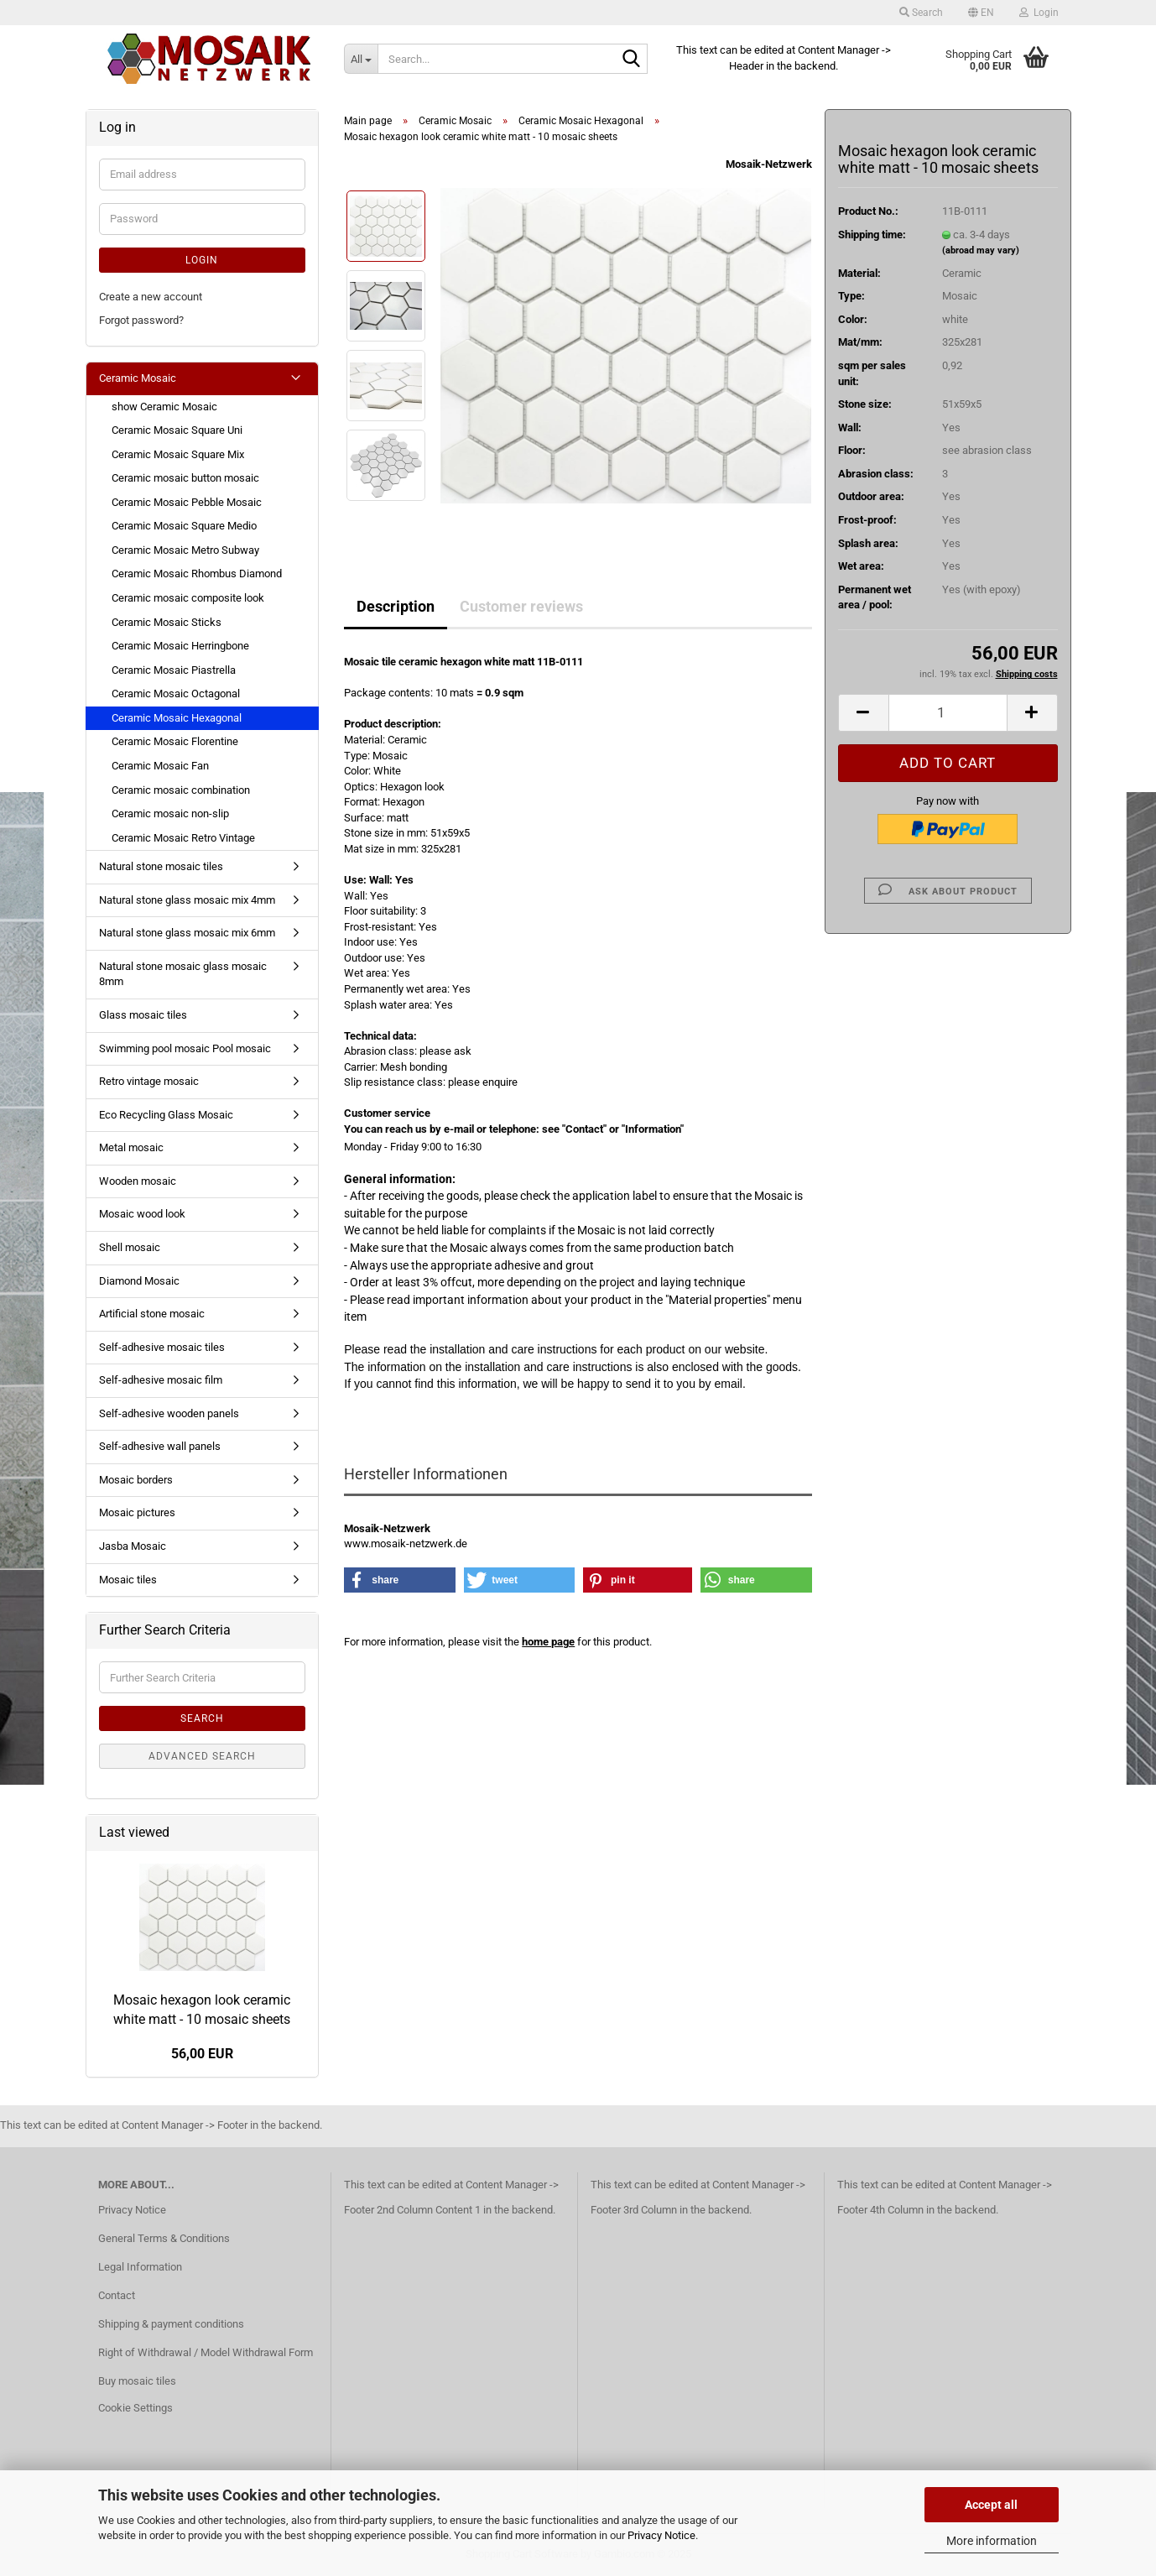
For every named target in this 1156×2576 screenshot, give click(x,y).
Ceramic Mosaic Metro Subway (185, 550)
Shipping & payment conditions (171, 2324)
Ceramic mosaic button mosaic (185, 478)
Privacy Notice (661, 2535)
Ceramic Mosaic (137, 378)
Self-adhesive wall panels (160, 1446)
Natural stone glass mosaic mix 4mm (187, 900)
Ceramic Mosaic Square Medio (184, 525)
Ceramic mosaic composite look (188, 598)
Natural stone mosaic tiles (161, 866)
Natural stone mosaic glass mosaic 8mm (183, 974)
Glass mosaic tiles (143, 1015)
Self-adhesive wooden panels (169, 1413)
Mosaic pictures (137, 1512)
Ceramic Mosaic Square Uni (177, 430)
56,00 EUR (202, 2054)
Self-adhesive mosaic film (160, 1380)
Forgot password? (141, 320)
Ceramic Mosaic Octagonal (176, 693)
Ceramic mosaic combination (181, 790)
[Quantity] (948, 713)
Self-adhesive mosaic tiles (162, 1347)
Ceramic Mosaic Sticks (166, 622)
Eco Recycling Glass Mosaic (166, 1114)
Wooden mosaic (137, 1181)
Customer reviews (521, 606)
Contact (116, 2295)
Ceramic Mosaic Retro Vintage (183, 838)
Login (201, 260)
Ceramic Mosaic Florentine (175, 741)
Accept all (991, 2504)
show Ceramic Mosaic (164, 406)
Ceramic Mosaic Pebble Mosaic (187, 502)
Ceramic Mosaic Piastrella (174, 670)
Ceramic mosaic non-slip (170, 813)
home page (548, 1641)
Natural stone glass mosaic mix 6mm (187, 932)
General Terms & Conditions (164, 2238)
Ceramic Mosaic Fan (160, 765)
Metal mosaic (131, 1147)
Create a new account (150, 296)
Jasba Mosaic (132, 1546)
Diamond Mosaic (139, 1281)
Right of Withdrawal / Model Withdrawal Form (205, 2352)
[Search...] (361, 59)
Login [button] (1039, 12)
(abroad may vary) (980, 250)
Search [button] (921, 12)
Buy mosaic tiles (137, 2381)
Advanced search (202, 1756)
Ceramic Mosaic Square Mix (178, 454)
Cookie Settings (135, 2407)
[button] (981, 12)
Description (396, 606)
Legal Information (140, 2267)
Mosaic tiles (128, 1579)
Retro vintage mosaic (149, 1081)
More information (991, 2540)
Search (202, 1718)
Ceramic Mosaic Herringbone (180, 645)
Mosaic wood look (142, 1213)
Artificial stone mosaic (152, 1313)
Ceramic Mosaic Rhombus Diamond (197, 573)
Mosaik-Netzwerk (769, 164)
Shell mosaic (129, 1247)
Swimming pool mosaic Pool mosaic (185, 1048)
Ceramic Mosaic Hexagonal (177, 718)
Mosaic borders (136, 1479)
